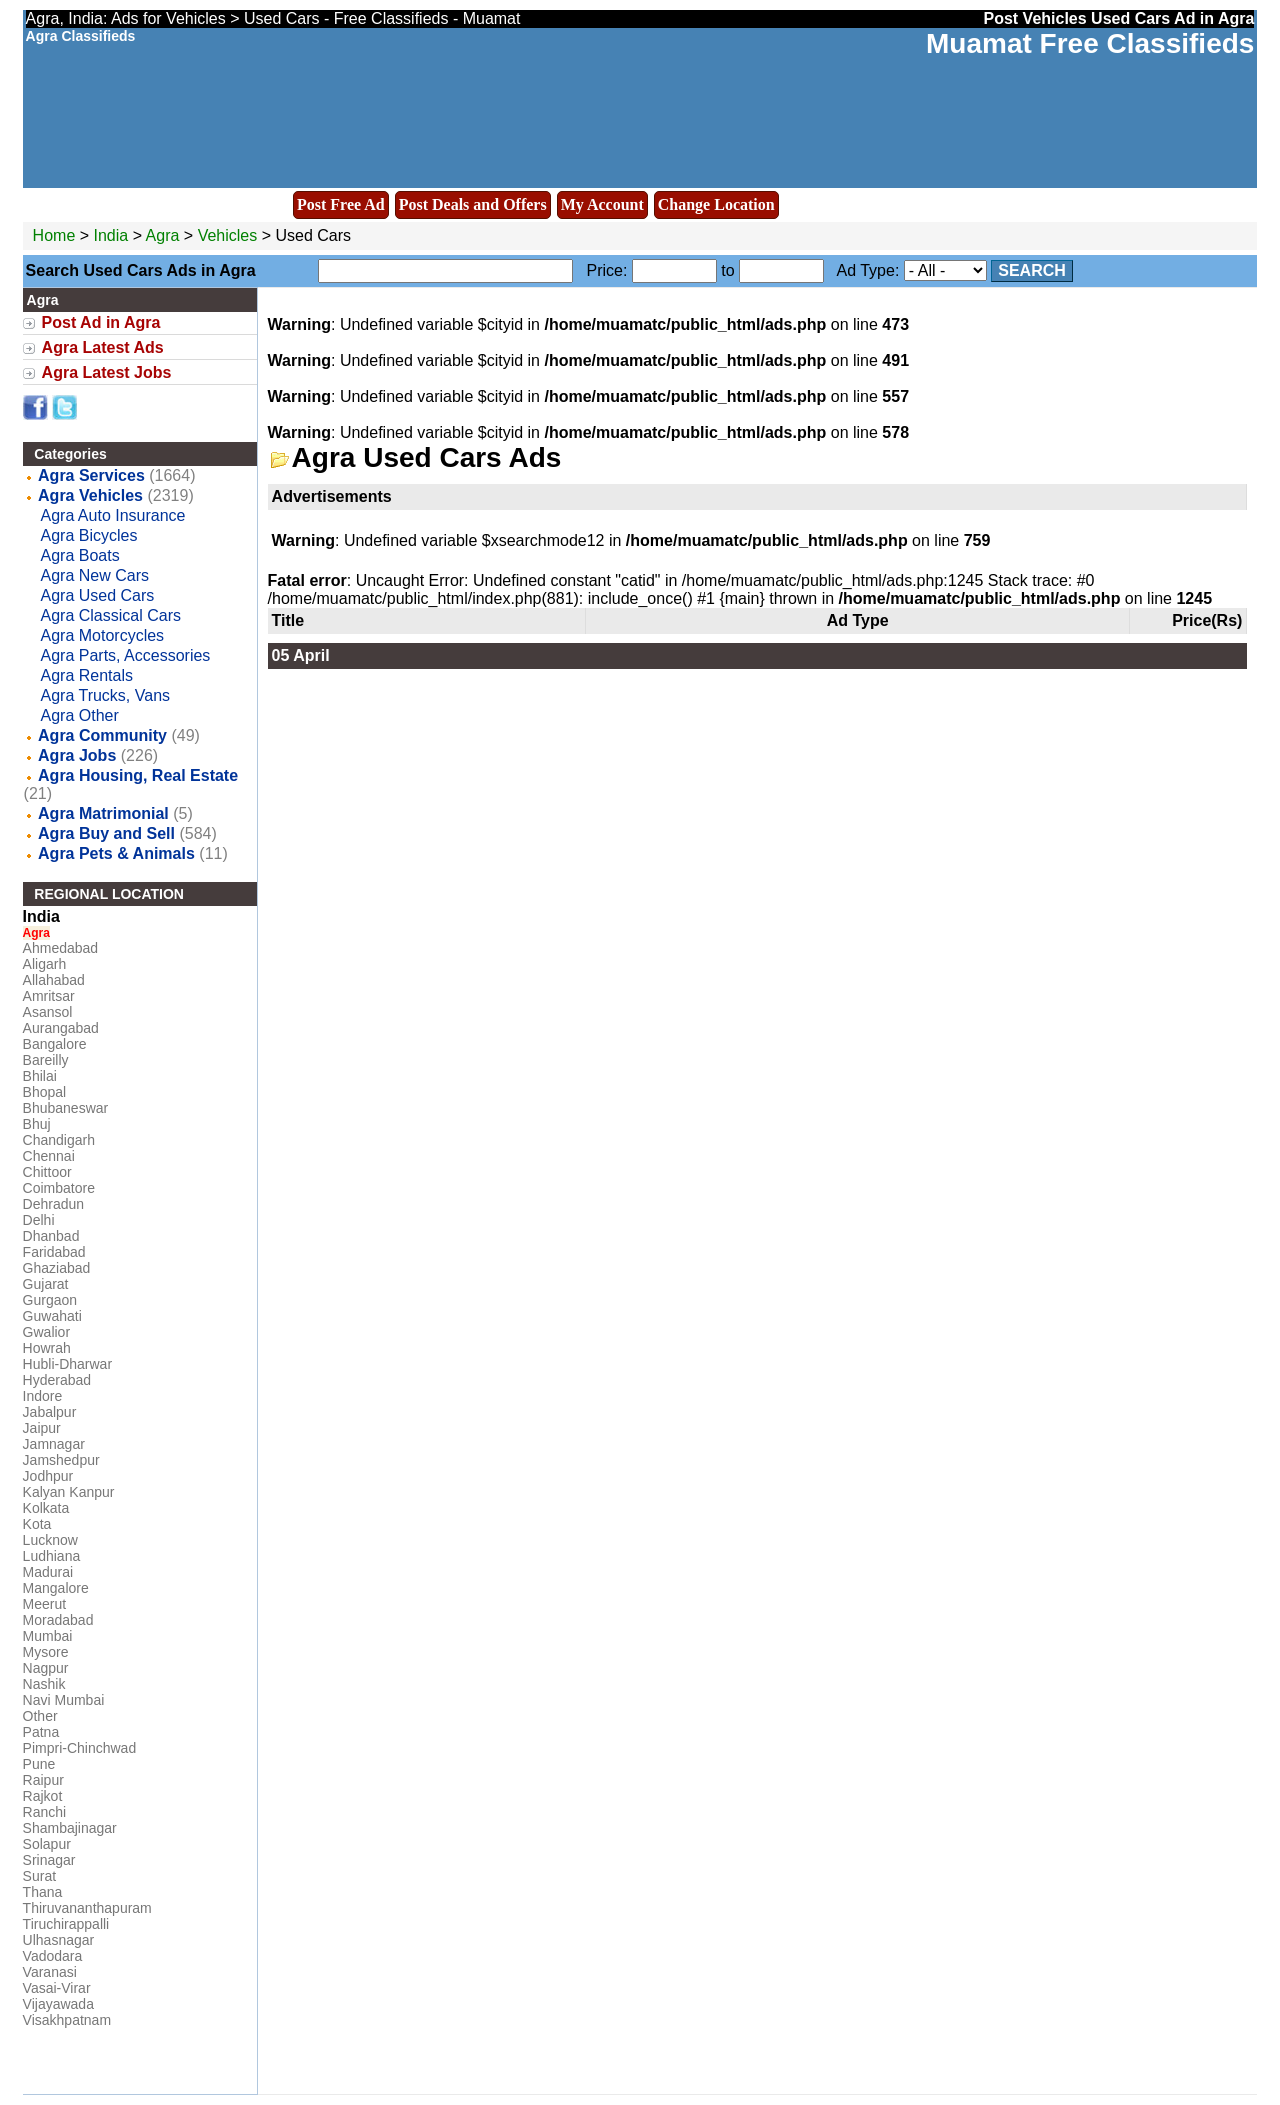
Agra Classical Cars (111, 615)
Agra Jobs (77, 755)
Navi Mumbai (64, 1700)
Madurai (48, 1572)
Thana (43, 1892)
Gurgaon (50, 1300)
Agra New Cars (95, 575)
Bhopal (45, 1092)
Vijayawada (58, 2004)
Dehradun (54, 1204)
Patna (41, 1732)
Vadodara (53, 1956)
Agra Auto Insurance (113, 515)
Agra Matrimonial (103, 813)
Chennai (49, 1156)
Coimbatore (59, 1188)
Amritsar (49, 996)
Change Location (716, 204)
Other (40, 1716)
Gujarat (46, 1284)
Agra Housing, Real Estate (138, 775)
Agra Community (102, 735)
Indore (43, 1396)
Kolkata (46, 1508)
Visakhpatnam (67, 2020)
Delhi (39, 1220)
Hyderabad (57, 1380)
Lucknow (50, 1540)
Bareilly (46, 1060)
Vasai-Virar (57, 1988)
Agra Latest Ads (103, 347)
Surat (39, 1876)
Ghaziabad (57, 1268)
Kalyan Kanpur (69, 1492)
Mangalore (56, 1588)
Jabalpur (50, 1412)
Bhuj (37, 1124)
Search (1032, 270)
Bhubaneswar (66, 1108)
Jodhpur (48, 1476)
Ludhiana (52, 1556)
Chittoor (47, 1172)
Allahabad (54, 980)
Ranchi (45, 1812)
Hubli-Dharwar (67, 1364)
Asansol (48, 1012)
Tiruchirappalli (66, 1924)
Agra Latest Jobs (107, 372)
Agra (165, 235)
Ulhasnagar (59, 1940)
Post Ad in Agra (101, 322)
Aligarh (45, 964)
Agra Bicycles (89, 535)
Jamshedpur (61, 1460)
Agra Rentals (87, 675)
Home (54, 235)
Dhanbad (51, 1236)
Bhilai (40, 1076)
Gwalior (46, 1332)
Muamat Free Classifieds (1090, 43)
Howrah (47, 1348)
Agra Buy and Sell (106, 833)
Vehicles (228, 235)
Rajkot (43, 1796)
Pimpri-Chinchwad (80, 1748)
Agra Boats (80, 555)
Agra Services (91, 475)
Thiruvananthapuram (87, 1908)
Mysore (46, 1652)
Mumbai (48, 1636)
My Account (602, 204)
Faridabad (54, 1252)
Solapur (47, 1844)
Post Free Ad (341, 204)
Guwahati (52, 1316)
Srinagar (49, 1860)
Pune (39, 1764)
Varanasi (50, 1972)
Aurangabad (61, 1028)
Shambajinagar (70, 1828)
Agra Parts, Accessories (126, 655)
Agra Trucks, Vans (106, 695)
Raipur (43, 1780)
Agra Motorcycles (103, 635)
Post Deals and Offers (473, 204)
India (111, 235)
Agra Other (80, 715)
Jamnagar (54, 1444)
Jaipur (42, 1428)
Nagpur (46, 1668)
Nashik (44, 1684)
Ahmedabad (61, 948)
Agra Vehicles (90, 495)
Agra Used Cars (98, 595)
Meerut (45, 1604)
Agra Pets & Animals (116, 853)
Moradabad (58, 1620)
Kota (37, 1524)
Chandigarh (59, 1140)
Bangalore (55, 1044)
